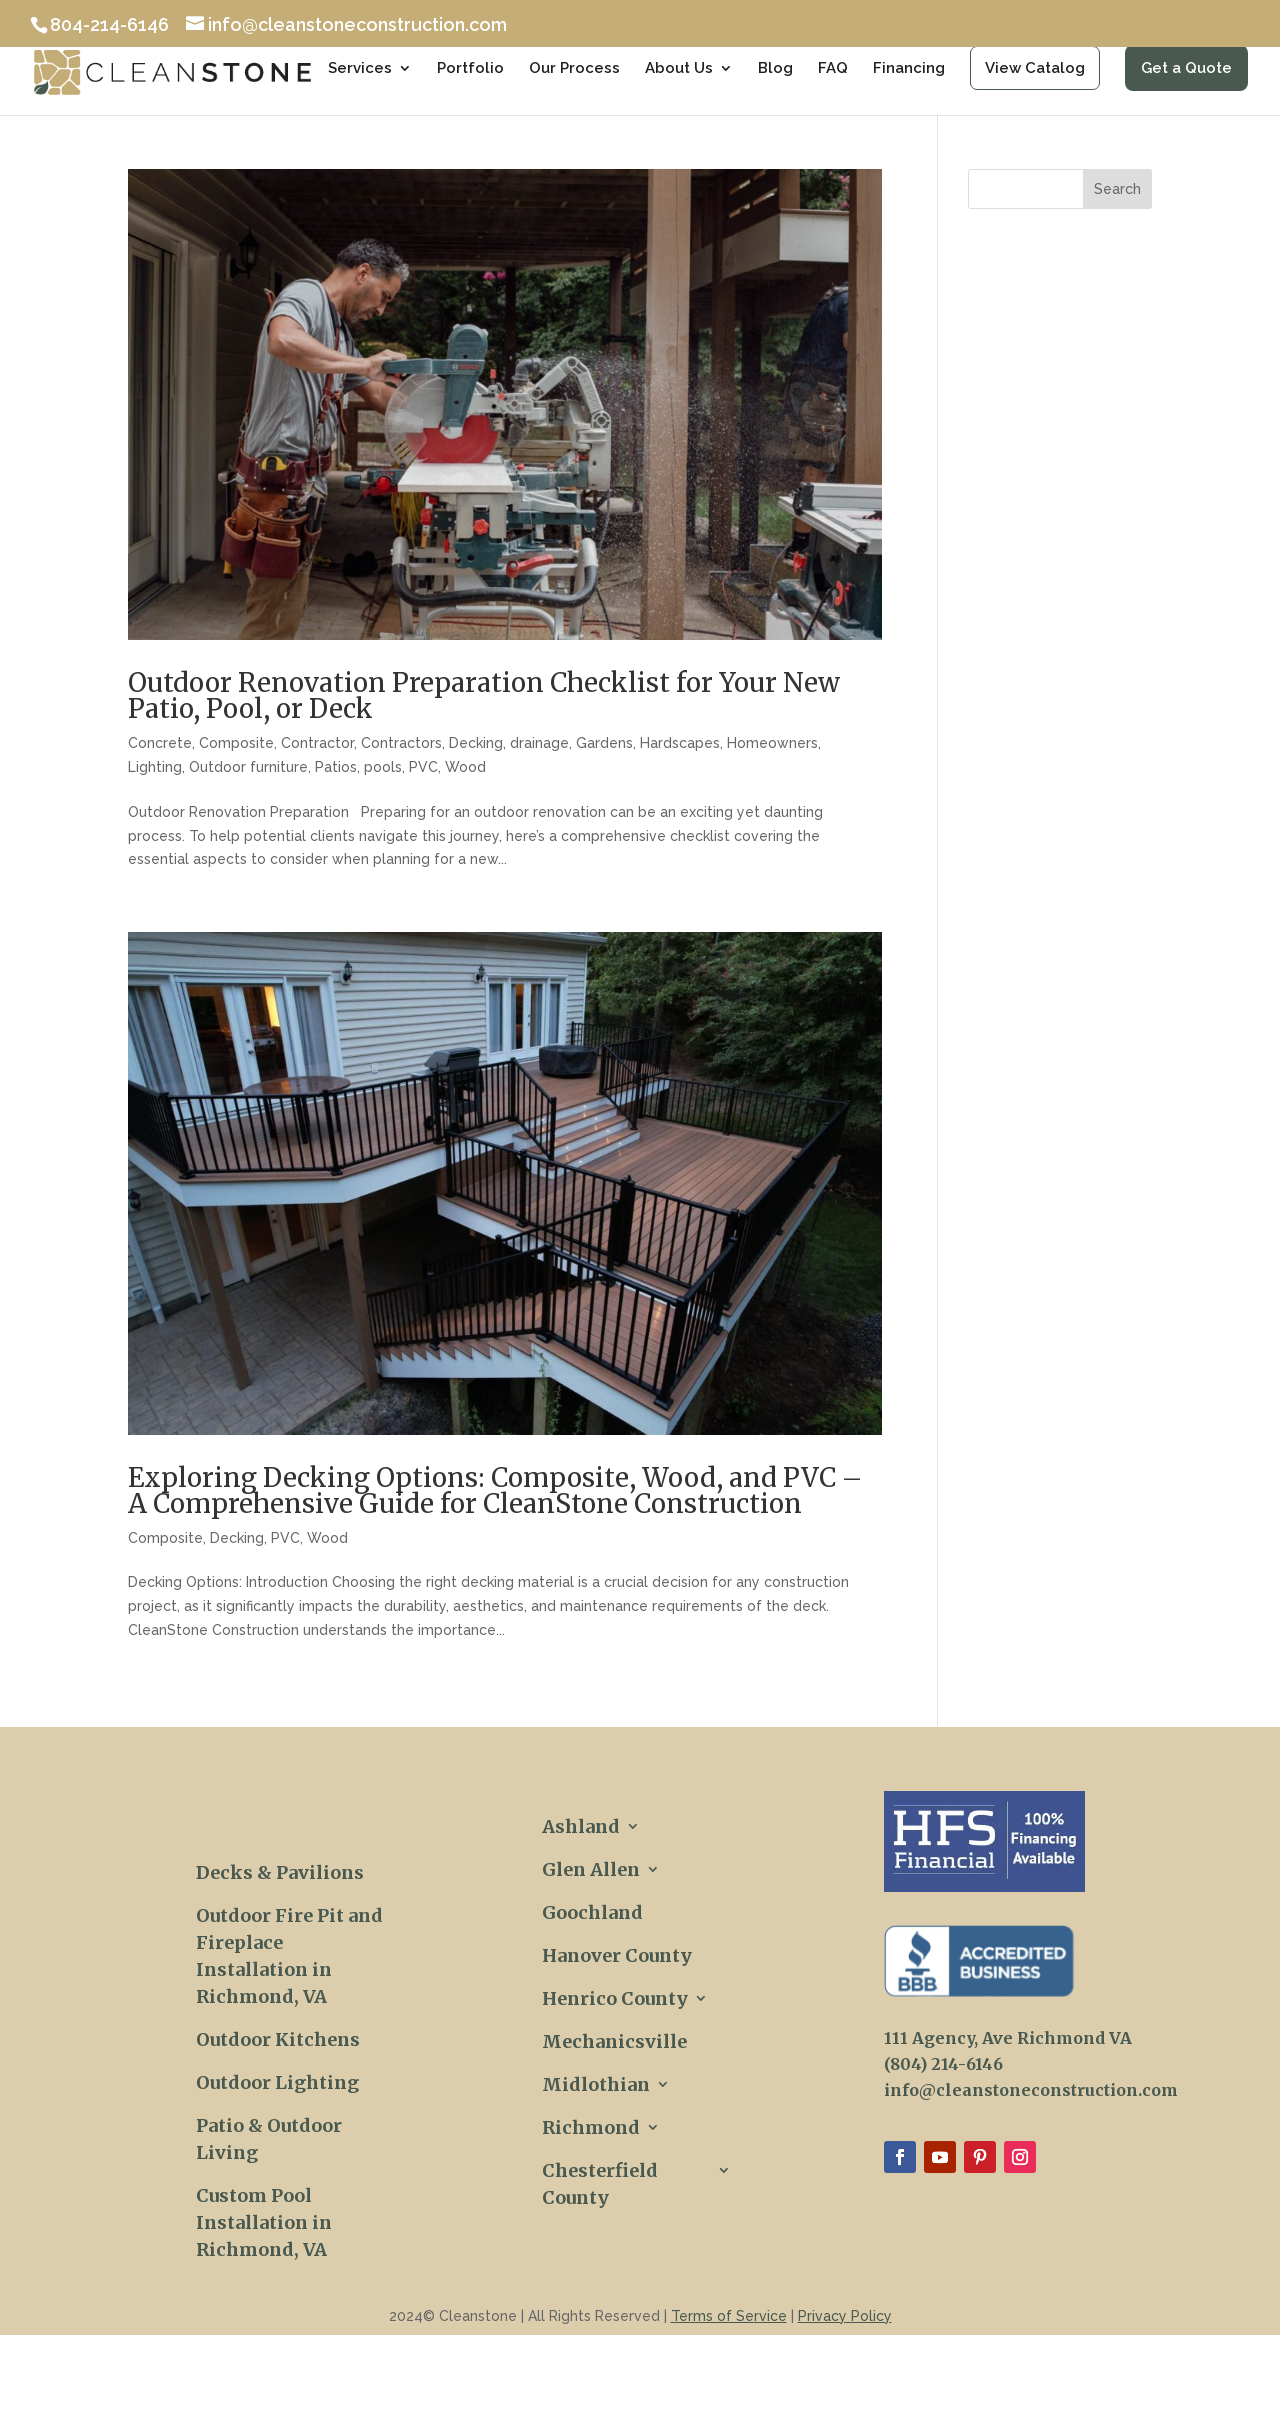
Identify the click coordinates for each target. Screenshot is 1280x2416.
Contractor (317, 743)
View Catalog (1035, 68)
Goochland (592, 1912)
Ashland (581, 1826)
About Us (679, 69)
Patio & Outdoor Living (269, 2139)
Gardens (604, 743)
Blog (775, 69)
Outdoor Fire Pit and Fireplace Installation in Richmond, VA (289, 1956)
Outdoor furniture (248, 767)
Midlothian (596, 2084)
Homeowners (772, 743)
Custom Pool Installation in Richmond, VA (264, 2222)
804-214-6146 (109, 24)
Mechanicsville (614, 2041)
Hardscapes (680, 743)
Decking (476, 743)
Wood (465, 767)
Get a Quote (1186, 68)
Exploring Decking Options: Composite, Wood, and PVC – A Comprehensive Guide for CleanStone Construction (495, 1490)
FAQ (833, 69)
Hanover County (617, 1955)
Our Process (574, 69)
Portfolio (470, 69)
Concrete (160, 743)
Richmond (591, 2127)
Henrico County (615, 1998)
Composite (236, 743)
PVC (423, 767)
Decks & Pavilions (280, 1872)
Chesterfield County (600, 2184)
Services (360, 69)
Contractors (401, 743)
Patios (336, 767)
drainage (539, 743)
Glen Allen (591, 1869)
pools (383, 767)
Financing (909, 69)
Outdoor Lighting (277, 2082)
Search (1117, 189)
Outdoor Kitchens (278, 2039)
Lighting (155, 767)
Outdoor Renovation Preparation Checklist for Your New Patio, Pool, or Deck (484, 695)
